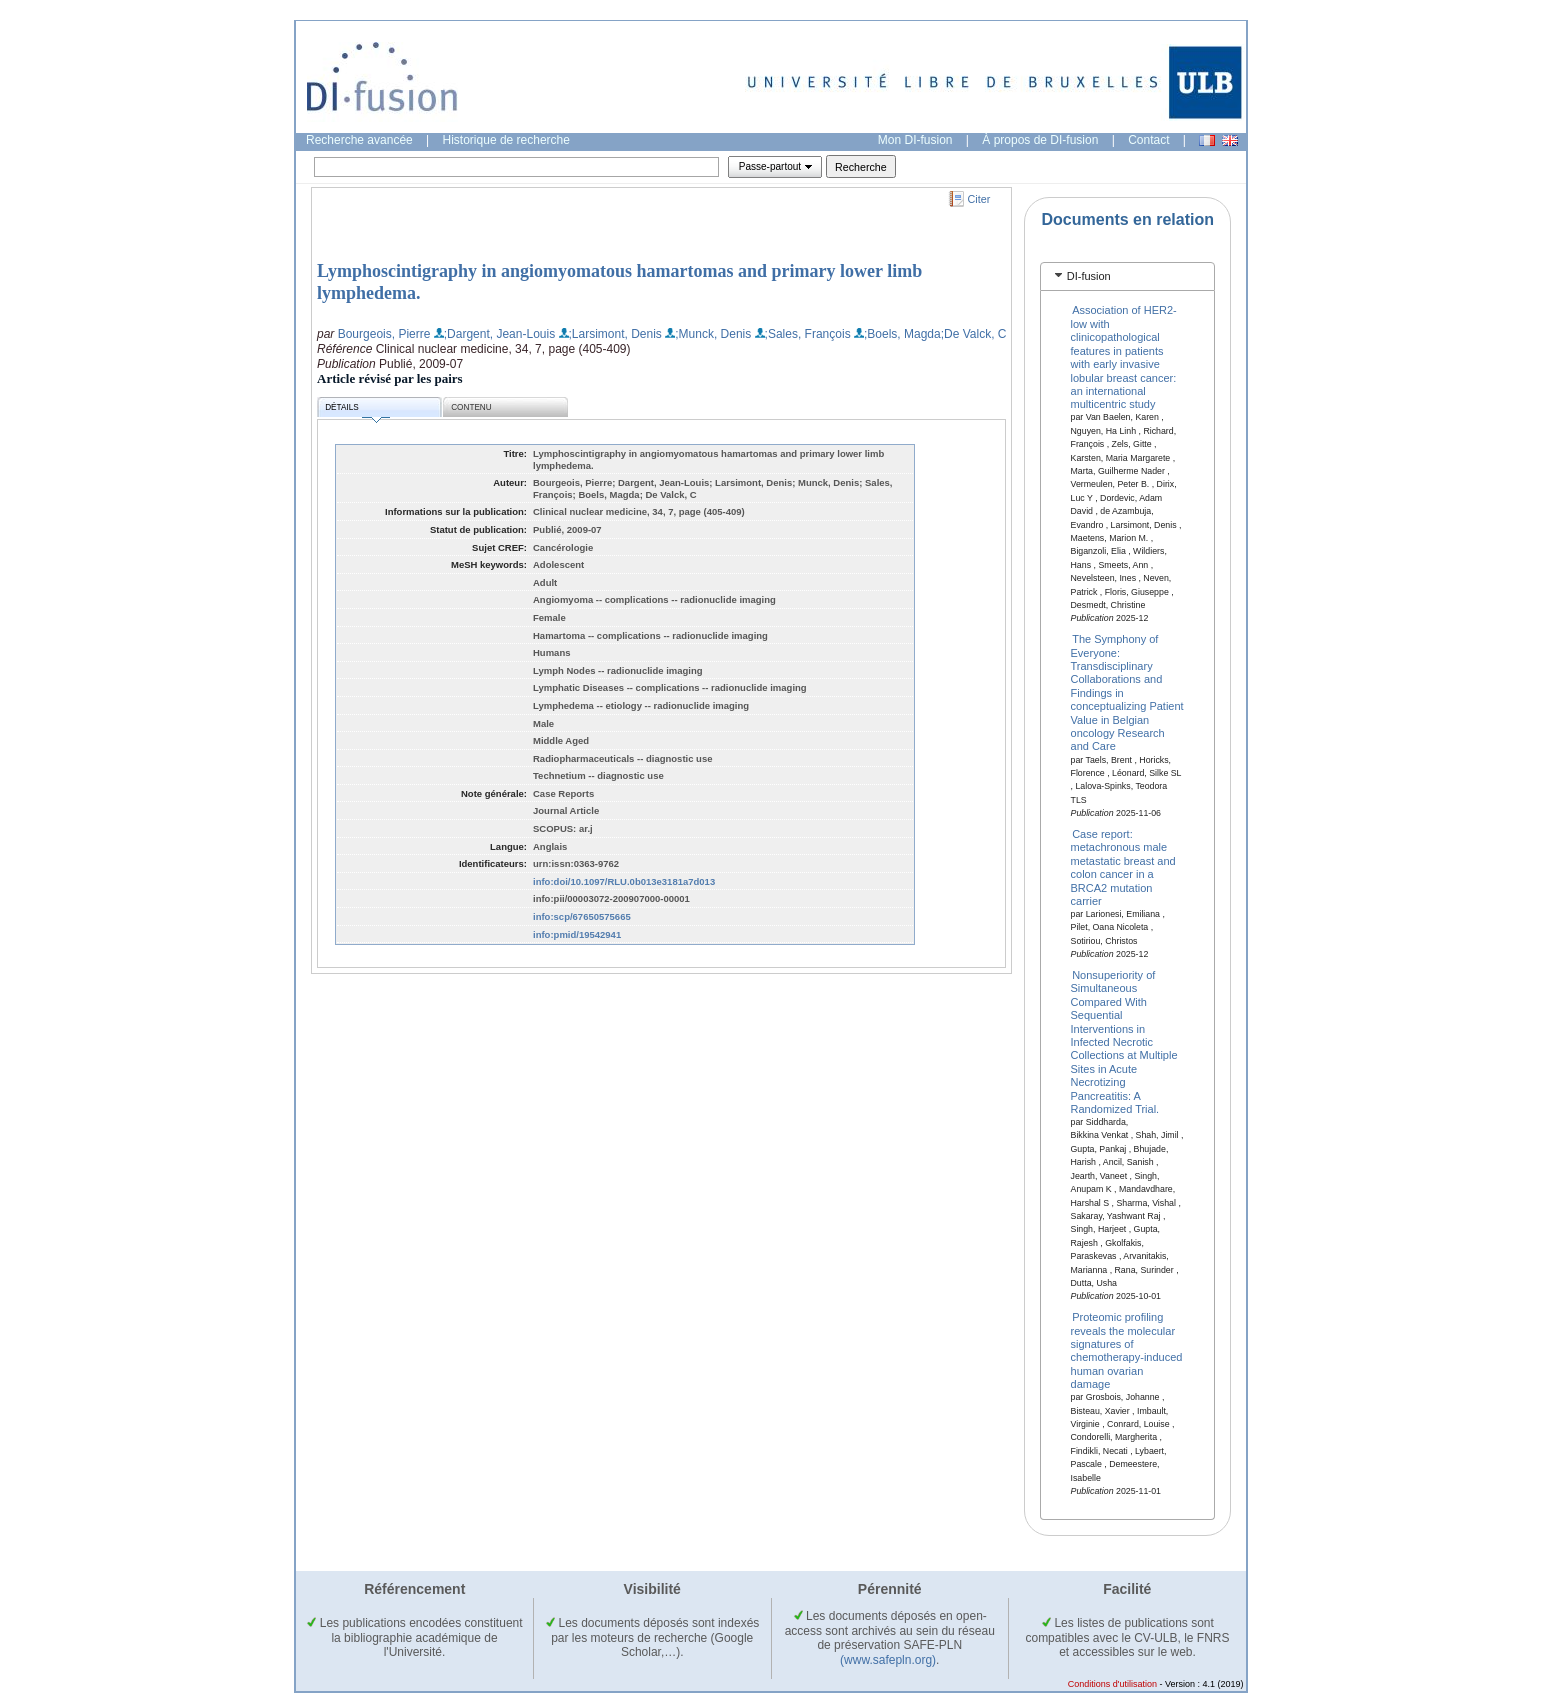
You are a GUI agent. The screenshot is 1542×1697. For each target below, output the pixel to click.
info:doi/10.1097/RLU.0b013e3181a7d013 (624, 881)
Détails (357, 410)
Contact (1148, 140)
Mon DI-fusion (915, 140)
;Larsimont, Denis (615, 334)
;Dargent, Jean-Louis (499, 334)
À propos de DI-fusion (1040, 140)
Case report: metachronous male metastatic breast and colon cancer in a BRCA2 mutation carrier (1123, 867)
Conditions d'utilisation (1112, 1684)
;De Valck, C (974, 334)
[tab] (1127, 276)
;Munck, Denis (713, 334)
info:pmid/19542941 (577, 934)
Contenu (471, 407)
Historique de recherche (506, 140)
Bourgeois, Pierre (384, 334)
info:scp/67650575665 (582, 916)
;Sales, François (808, 334)
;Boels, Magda (902, 334)
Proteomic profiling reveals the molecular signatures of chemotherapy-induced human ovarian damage (1127, 1350)
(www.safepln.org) (888, 1660)
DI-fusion (1089, 276)
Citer (979, 199)
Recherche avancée (359, 140)
